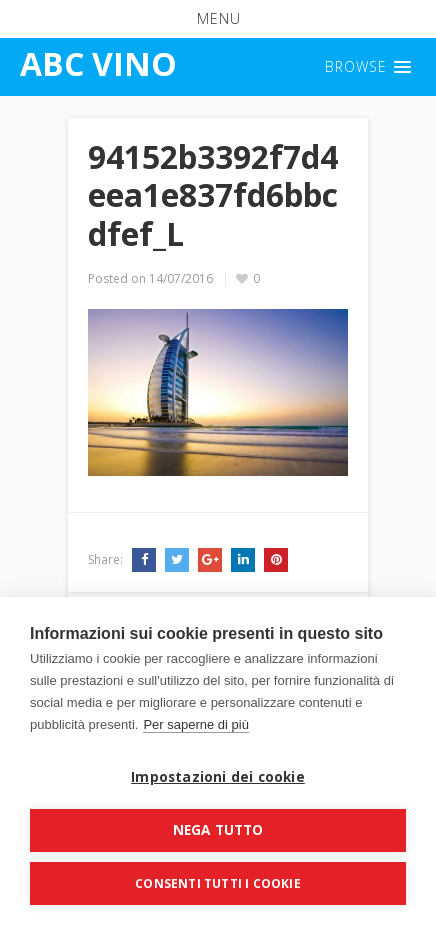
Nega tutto (218, 830)
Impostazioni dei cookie (218, 777)
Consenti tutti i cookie (218, 883)
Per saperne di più (196, 724)
